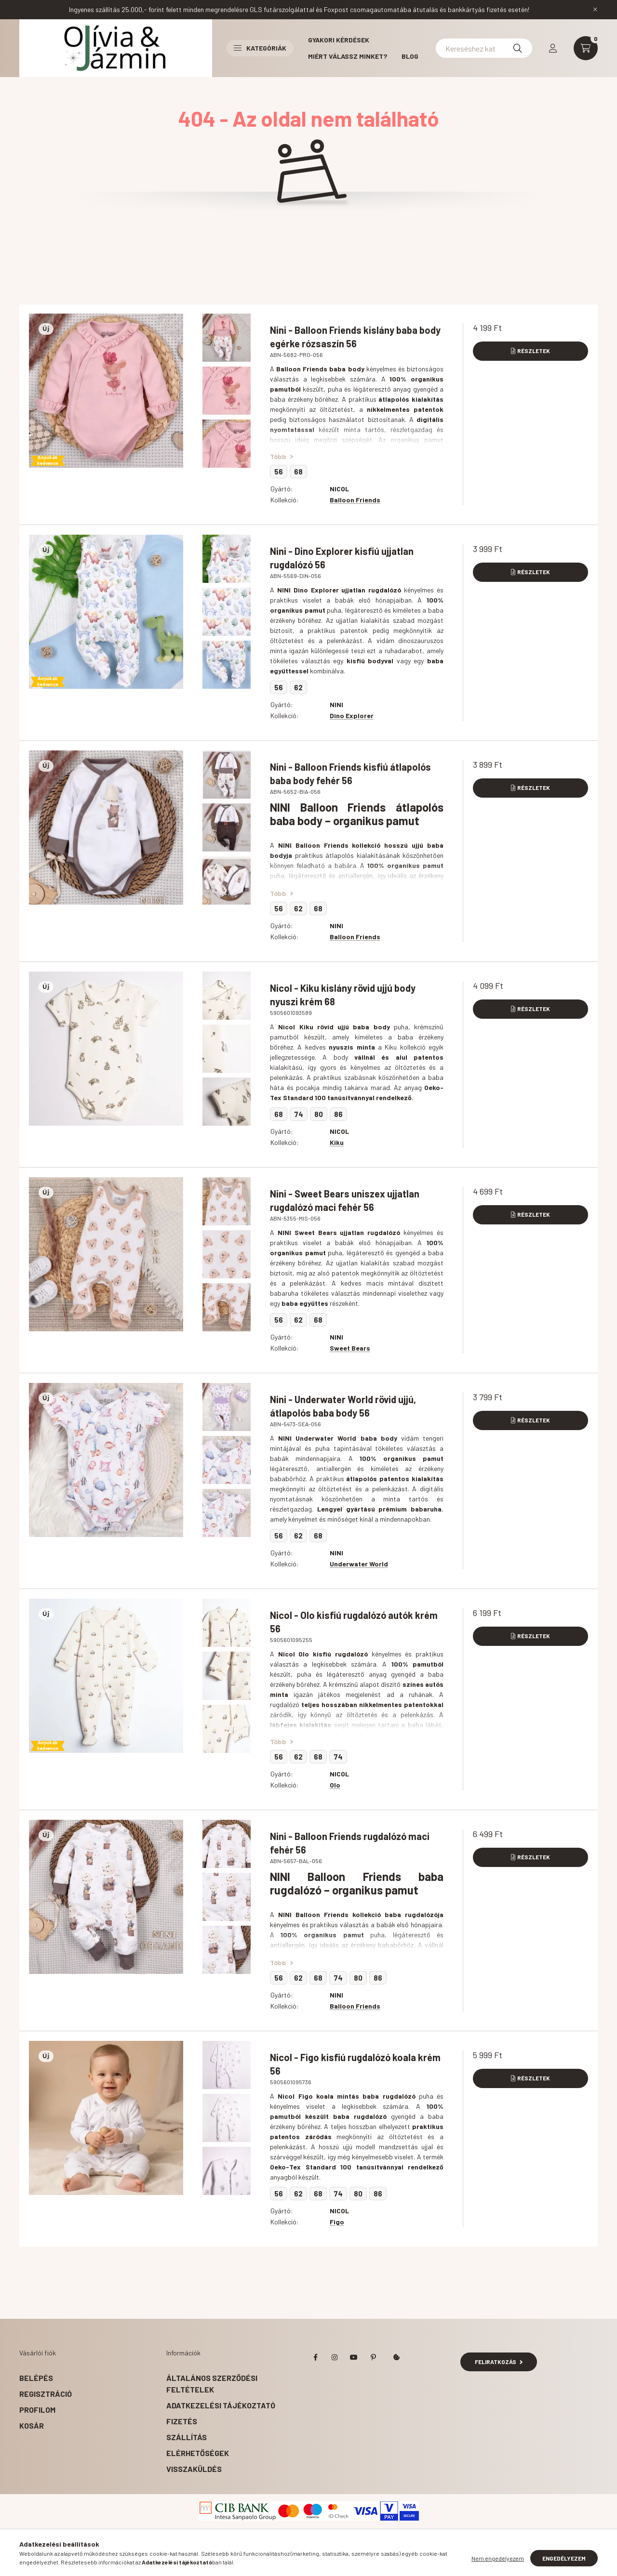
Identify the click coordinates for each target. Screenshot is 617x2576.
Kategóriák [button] (260, 48)
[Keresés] (518, 48)
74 (298, 1114)
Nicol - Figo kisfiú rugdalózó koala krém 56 (355, 2064)
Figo (337, 2222)
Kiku (337, 1142)
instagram (334, 2357)
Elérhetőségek (197, 2453)
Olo (335, 1785)
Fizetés (181, 2421)
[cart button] (586, 48)
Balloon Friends (355, 500)
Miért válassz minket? (347, 56)
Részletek (533, 350)
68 (298, 471)
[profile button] (553, 48)
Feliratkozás (499, 2361)
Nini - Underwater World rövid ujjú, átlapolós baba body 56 (343, 1406)
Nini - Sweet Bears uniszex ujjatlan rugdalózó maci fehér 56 (344, 1200)
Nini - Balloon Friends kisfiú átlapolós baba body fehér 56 (350, 773)
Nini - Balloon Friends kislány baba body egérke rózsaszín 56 (355, 336)
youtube (353, 2357)
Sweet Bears (350, 1348)
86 (338, 1114)
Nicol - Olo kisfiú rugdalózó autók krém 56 (354, 1621)
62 (298, 687)
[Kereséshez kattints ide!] (484, 48)
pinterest (373, 2357)
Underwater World (359, 1564)
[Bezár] (595, 9)
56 (278, 471)
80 (318, 1114)
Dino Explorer (352, 715)
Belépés (36, 2377)
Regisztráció (45, 2393)
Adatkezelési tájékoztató (220, 2405)
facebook (315, 2357)
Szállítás (186, 2437)
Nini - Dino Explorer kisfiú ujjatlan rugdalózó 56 (342, 557)
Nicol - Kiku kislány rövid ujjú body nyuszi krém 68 (343, 994)
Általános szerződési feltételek (211, 2383)
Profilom (37, 2409)
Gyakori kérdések (338, 40)
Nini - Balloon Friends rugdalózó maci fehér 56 (349, 1842)
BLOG (410, 56)
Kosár (31, 2425)
